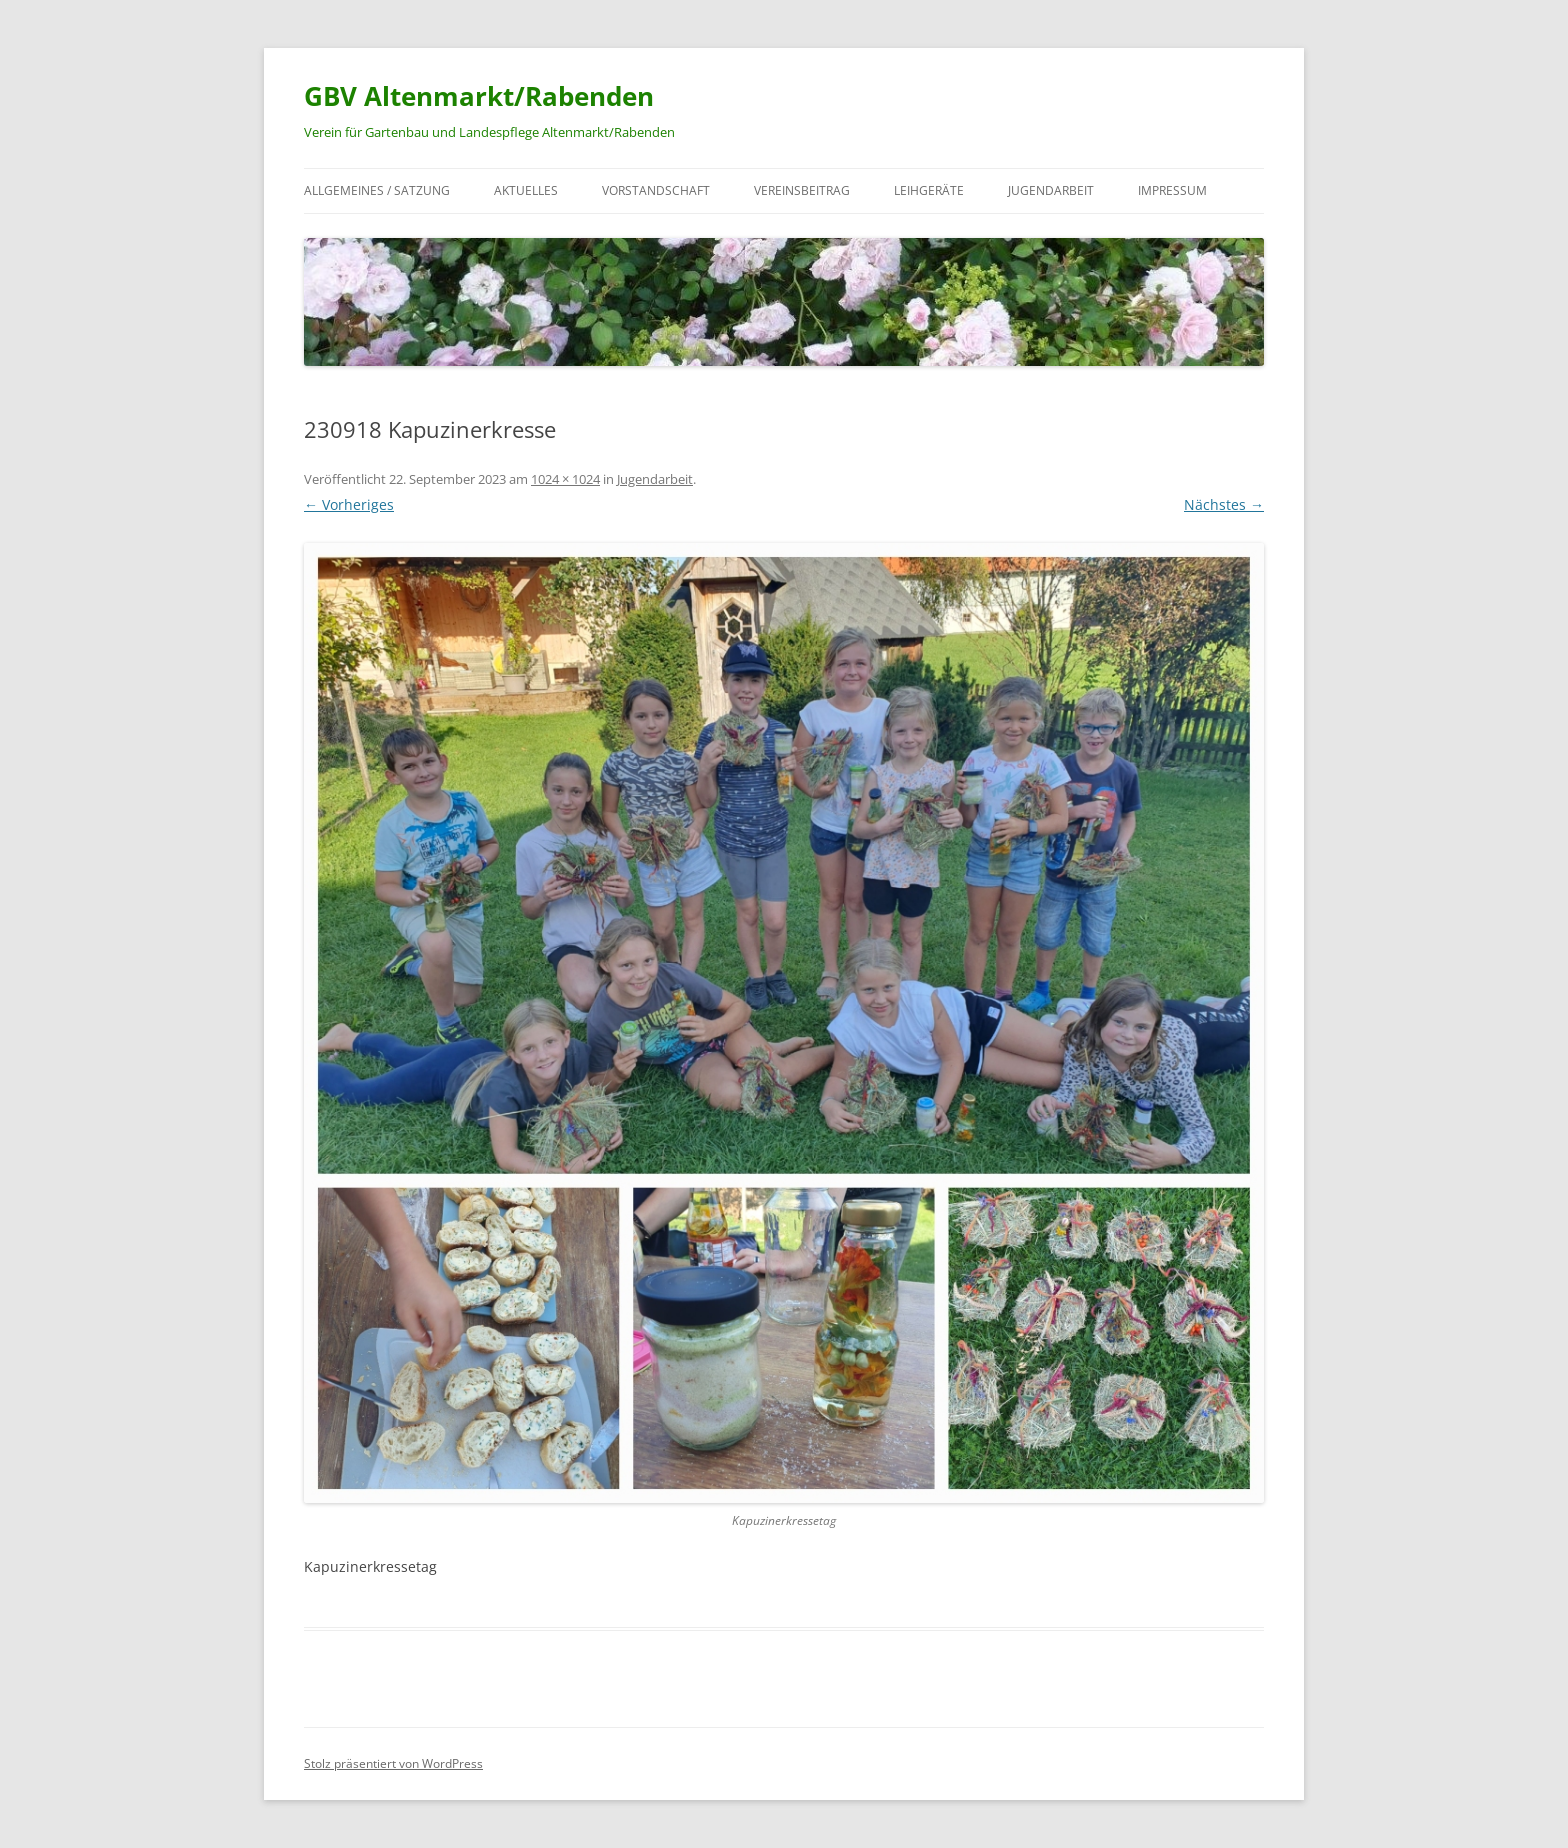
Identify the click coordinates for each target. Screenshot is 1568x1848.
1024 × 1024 (565, 479)
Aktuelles (526, 190)
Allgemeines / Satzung (377, 190)
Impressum (1172, 190)
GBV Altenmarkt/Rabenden (479, 96)
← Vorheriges (349, 504)
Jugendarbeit (1051, 190)
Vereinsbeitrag (802, 190)
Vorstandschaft (656, 190)
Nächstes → (1224, 504)
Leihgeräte (929, 190)
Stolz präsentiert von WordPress (393, 1763)
